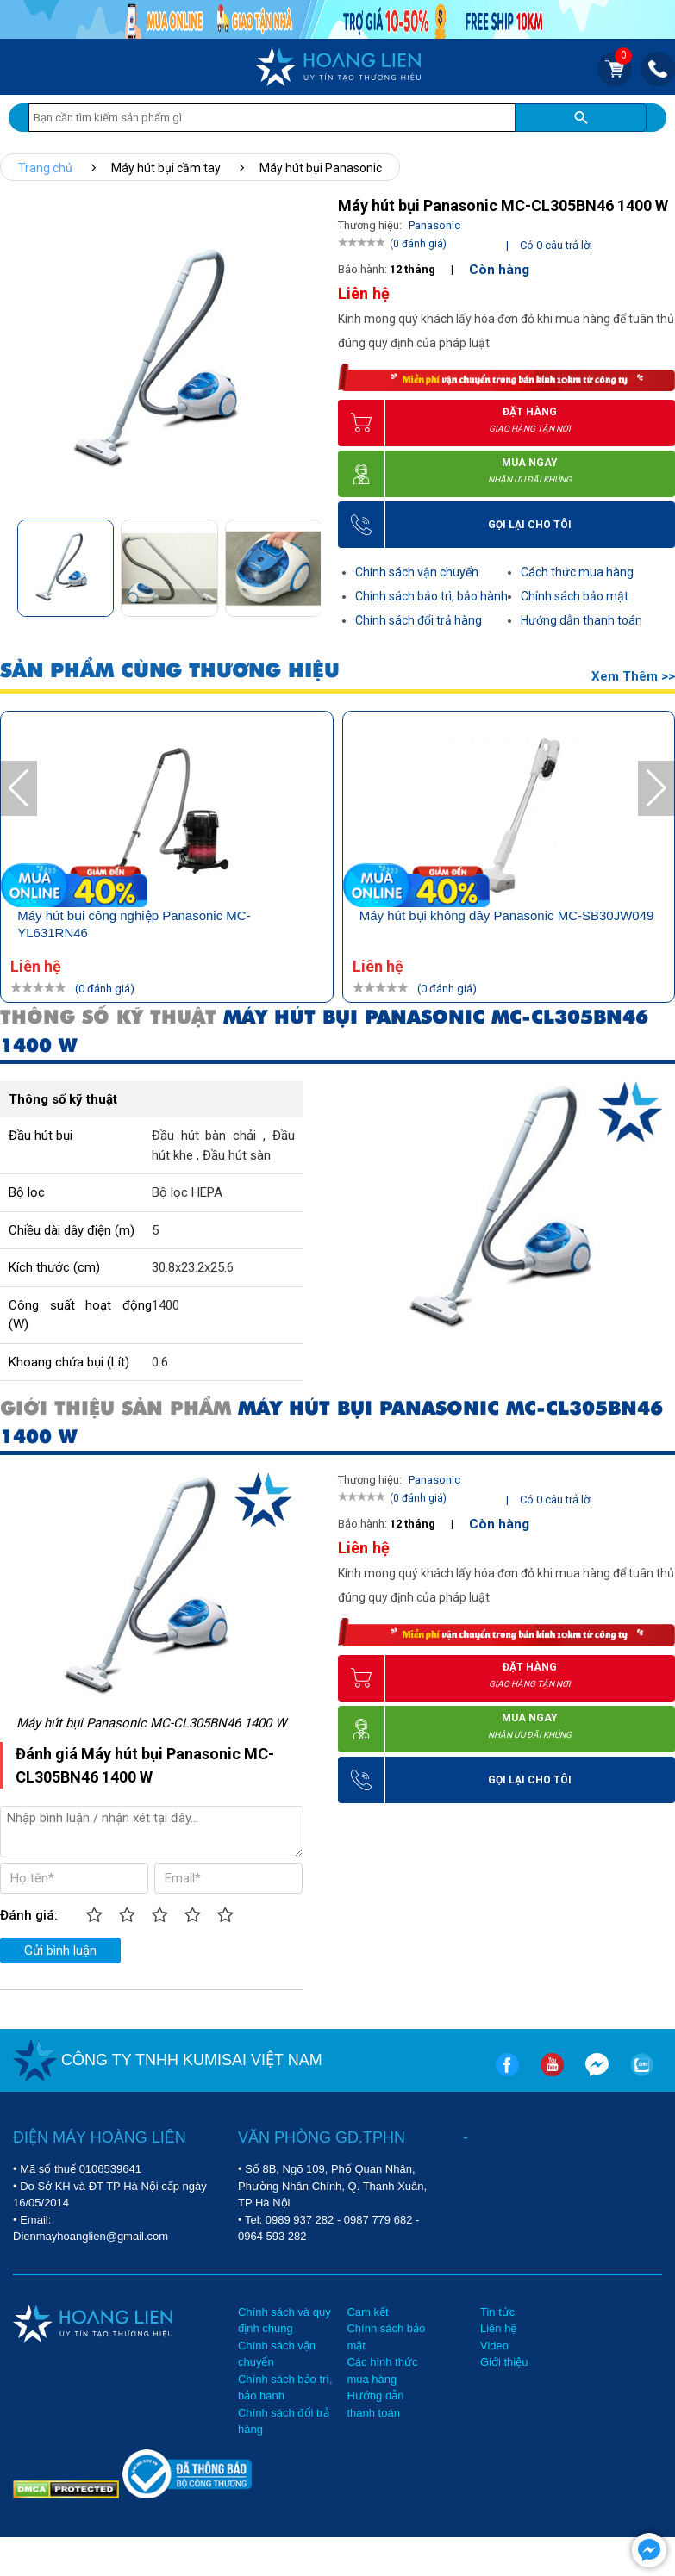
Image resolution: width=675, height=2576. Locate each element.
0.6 (160, 1362)
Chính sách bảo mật (574, 596)
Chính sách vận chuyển (416, 572)
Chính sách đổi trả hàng (418, 620)
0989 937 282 (300, 2219)
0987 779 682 (378, 2219)
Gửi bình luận (60, 1950)
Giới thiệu (504, 2361)
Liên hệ (498, 2328)
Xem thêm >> (633, 676)
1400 (165, 1305)
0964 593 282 (272, 2236)
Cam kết (367, 2311)
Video (494, 2345)
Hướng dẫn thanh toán (581, 620)
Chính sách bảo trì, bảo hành (431, 596)
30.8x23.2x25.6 (193, 1267)
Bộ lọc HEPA (187, 1192)
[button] (306, 565)
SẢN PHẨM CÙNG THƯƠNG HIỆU (170, 670)
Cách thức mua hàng (577, 572)
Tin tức (497, 2311)
